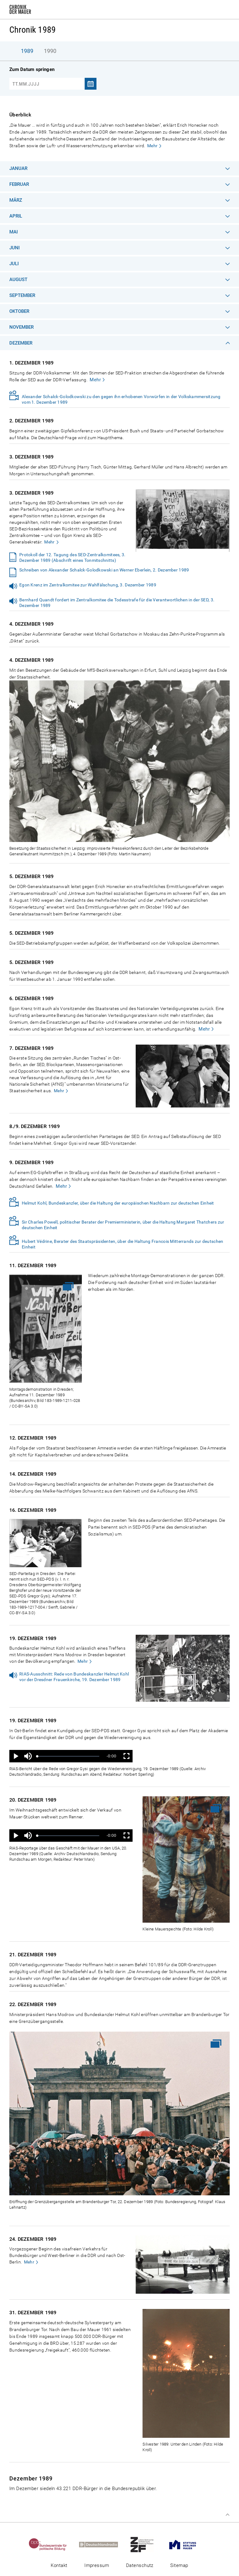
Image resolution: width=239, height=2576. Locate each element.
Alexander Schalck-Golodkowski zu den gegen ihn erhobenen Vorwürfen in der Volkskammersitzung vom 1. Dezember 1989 (121, 399)
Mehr (152, 145)
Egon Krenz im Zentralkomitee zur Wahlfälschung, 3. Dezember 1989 (87, 584)
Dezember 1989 (31, 2478)
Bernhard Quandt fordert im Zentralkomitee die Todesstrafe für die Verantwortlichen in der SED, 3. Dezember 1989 (116, 602)
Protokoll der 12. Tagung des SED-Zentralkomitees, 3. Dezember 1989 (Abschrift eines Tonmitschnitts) (72, 557)
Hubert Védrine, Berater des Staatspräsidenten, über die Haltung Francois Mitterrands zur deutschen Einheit (122, 1244)
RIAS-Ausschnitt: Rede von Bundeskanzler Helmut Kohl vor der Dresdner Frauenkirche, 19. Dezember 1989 (74, 1676)
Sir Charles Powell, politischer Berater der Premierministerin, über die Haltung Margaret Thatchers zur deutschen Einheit (123, 1225)
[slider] (68, 1756)
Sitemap (179, 2565)
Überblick (20, 115)
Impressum (96, 2565)
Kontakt (59, 2565)
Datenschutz (139, 2565)
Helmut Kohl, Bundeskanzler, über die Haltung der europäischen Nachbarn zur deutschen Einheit (118, 1203)
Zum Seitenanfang (227, 2514)
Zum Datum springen (31, 69)
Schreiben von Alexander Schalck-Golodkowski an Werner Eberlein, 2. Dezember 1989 (104, 569)
